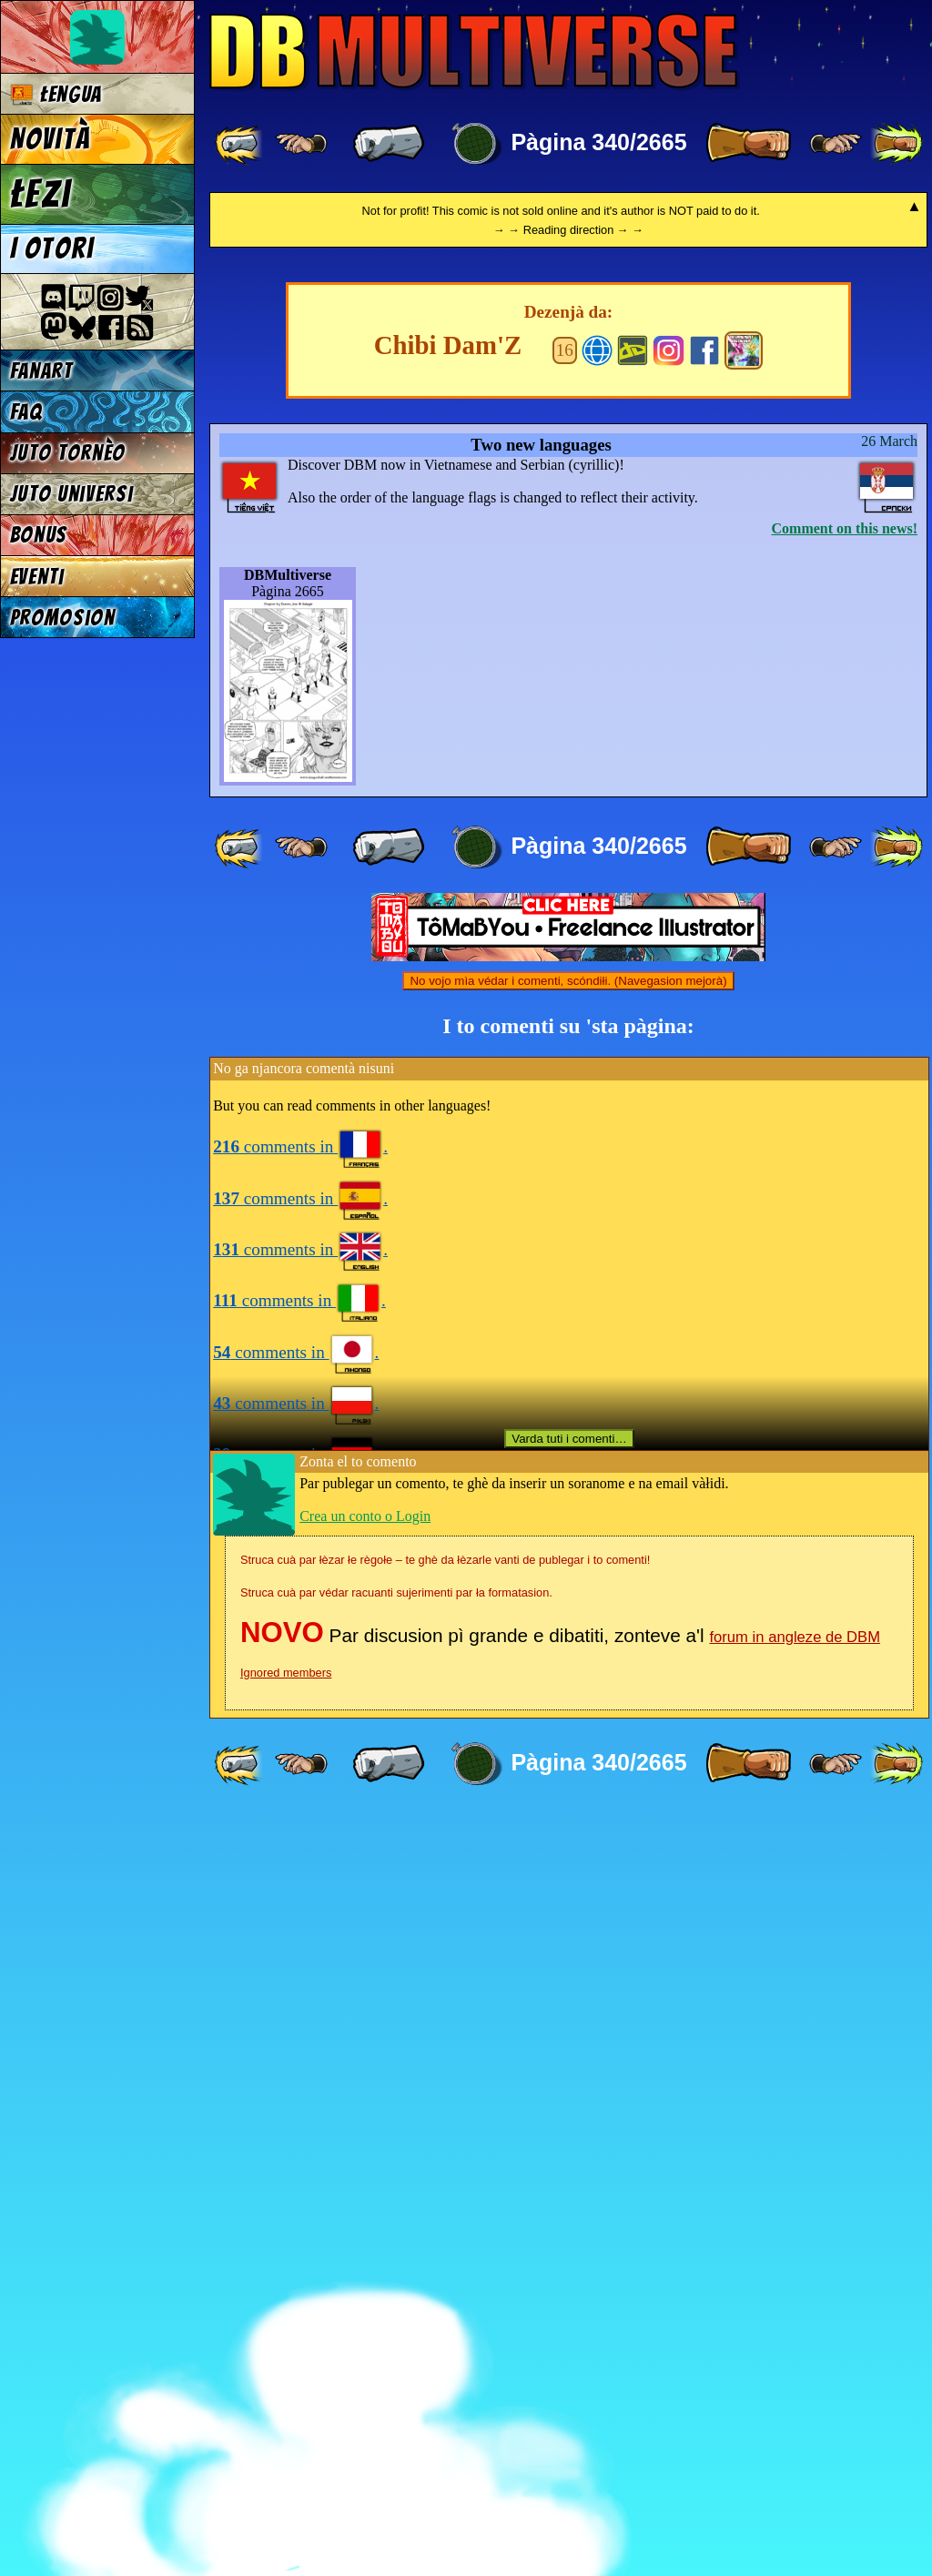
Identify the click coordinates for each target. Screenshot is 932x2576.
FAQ (26, 412)
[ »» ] (896, 144)
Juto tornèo (68, 452)
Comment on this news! (844, 1290)
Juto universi (72, 493)
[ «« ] (240, 144)
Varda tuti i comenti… (569, 2200)
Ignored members (285, 2434)
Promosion (63, 617)
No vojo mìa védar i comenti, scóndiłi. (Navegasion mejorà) (568, 1742)
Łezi (41, 194)
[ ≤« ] (301, 144)
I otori (52, 248)
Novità (50, 139)
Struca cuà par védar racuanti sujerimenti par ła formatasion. (396, 2354)
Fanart (41, 371)
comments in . (300, 1908)
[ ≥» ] (835, 144)
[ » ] (748, 143)
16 (564, 1111)
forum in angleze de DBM (794, 2399)
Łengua (56, 94)
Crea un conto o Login (365, 2278)
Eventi (37, 576)
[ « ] (388, 143)
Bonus (38, 534)
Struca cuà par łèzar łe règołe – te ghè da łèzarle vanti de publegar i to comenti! (445, 2321)
